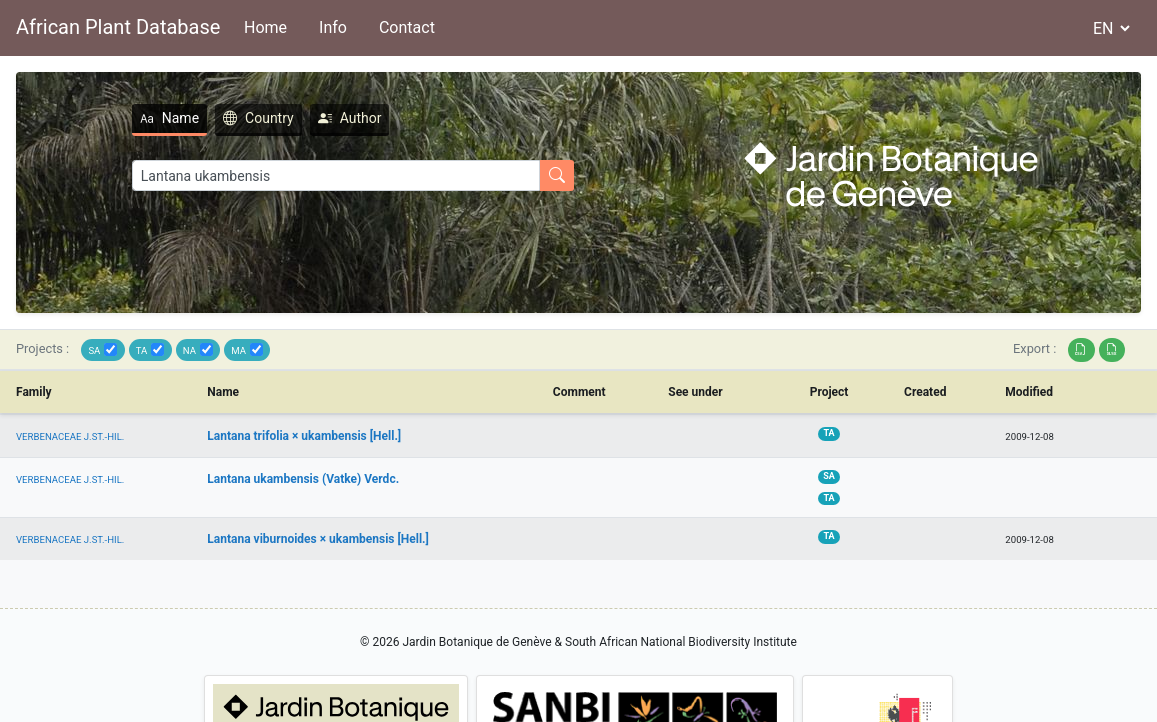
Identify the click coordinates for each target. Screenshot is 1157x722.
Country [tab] (258, 118)
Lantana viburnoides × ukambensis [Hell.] (318, 539)
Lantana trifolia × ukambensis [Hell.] (304, 436)
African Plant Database (118, 27)
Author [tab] (350, 118)
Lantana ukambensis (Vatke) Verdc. (303, 479)
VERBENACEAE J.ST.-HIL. (70, 436)
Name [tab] (169, 118)
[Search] (336, 175)
